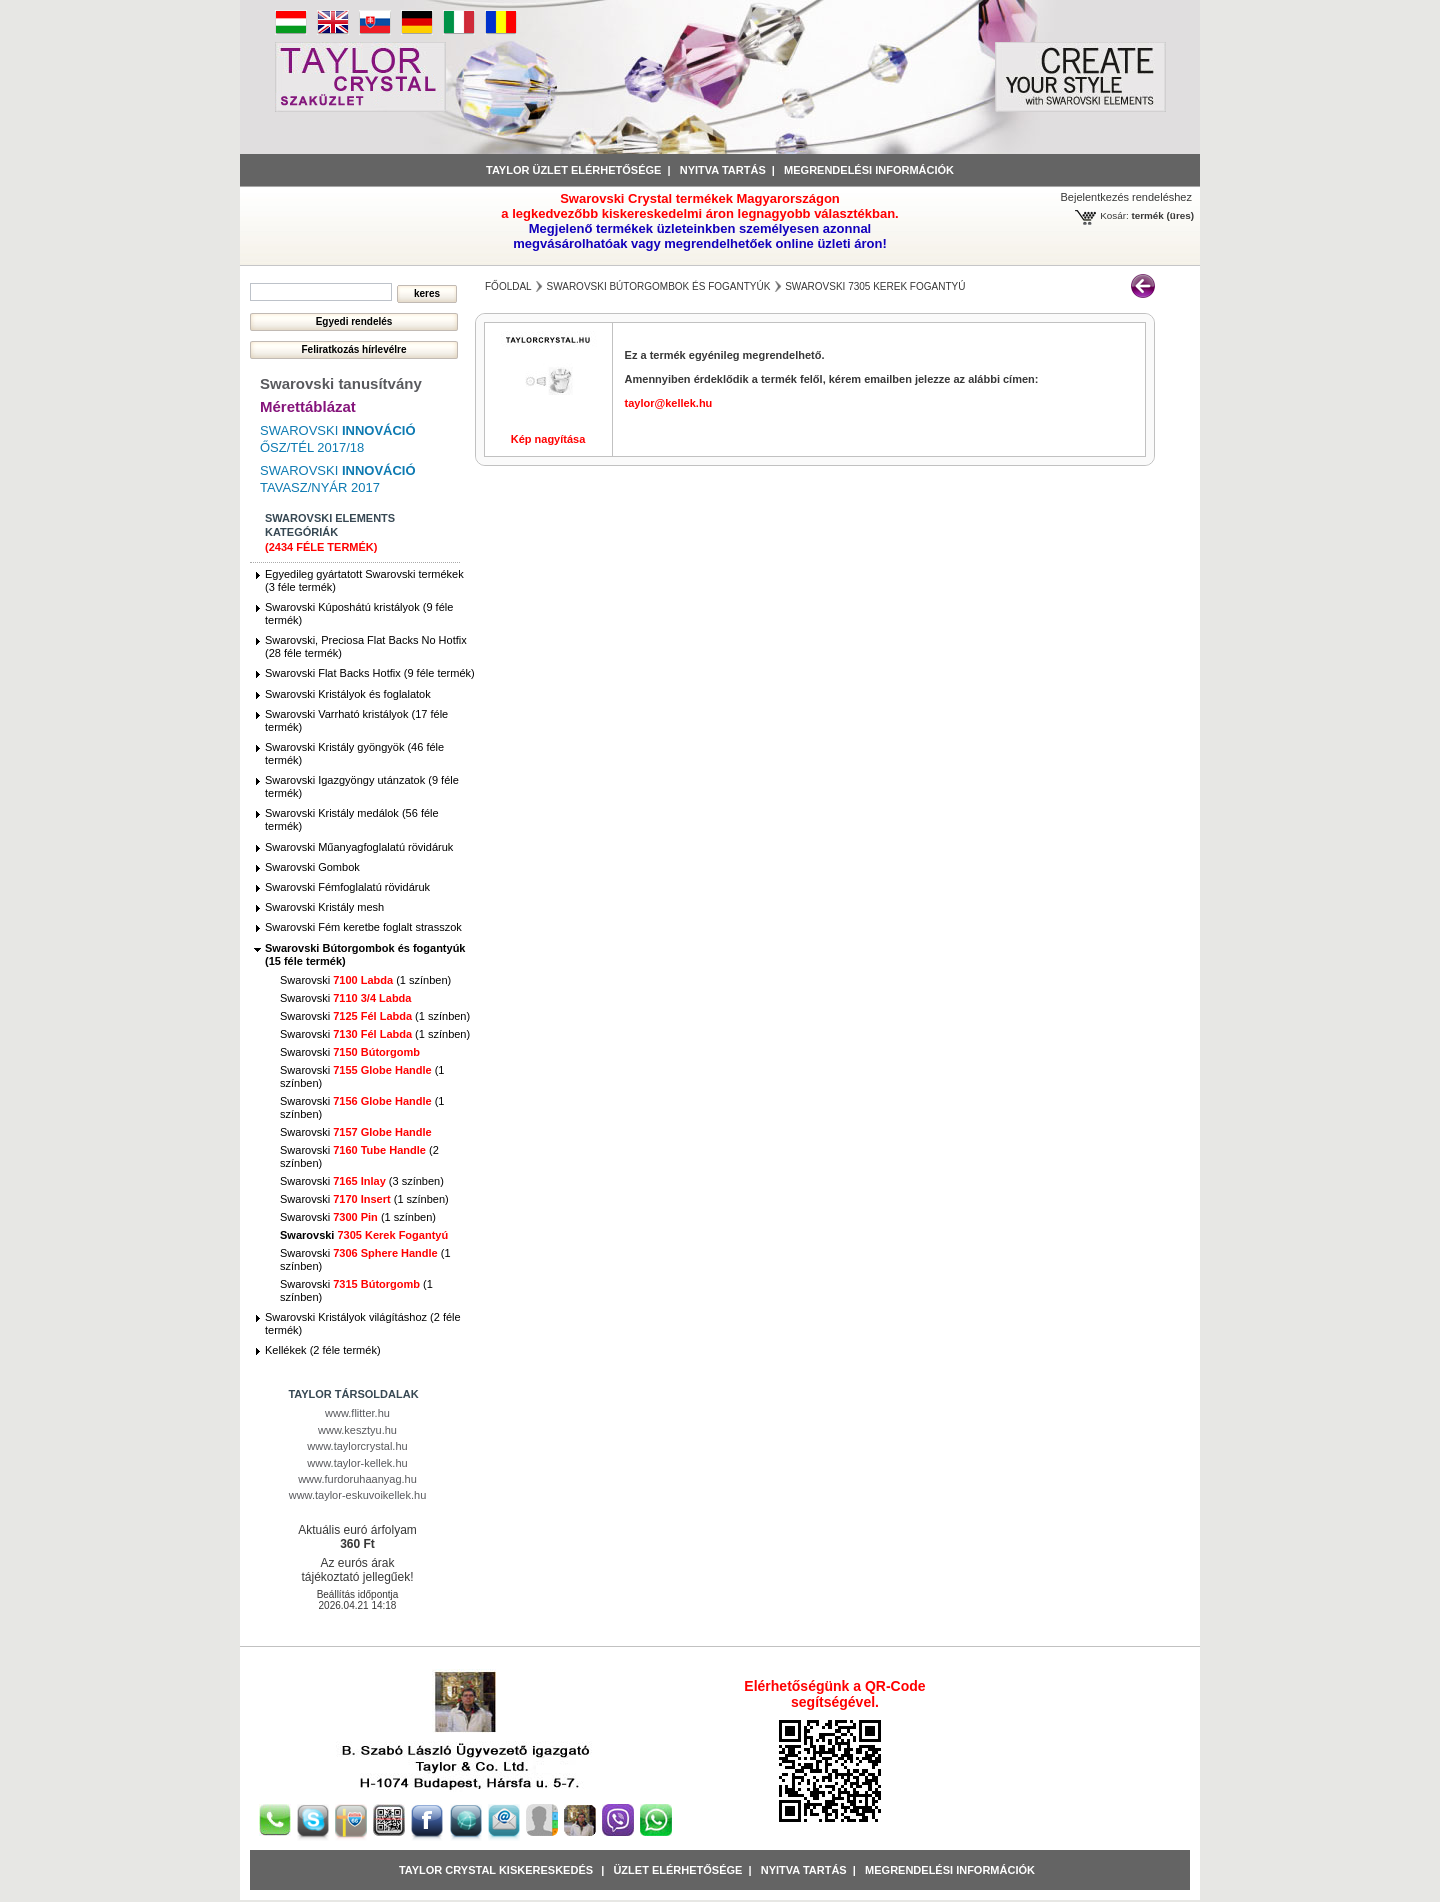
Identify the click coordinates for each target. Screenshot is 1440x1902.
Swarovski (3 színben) (362, 1181)
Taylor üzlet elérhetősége (573, 170)
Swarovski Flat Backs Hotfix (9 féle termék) (370, 673)
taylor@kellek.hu (669, 403)
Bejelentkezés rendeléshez (1126, 197)
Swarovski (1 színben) (365, 980)
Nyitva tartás (723, 170)
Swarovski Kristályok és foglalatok (348, 694)
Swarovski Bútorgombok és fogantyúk (658, 286)
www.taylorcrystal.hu (357, 1446)
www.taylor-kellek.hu (357, 1463)
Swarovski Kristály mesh (324, 907)
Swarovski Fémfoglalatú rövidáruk (347, 887)
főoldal (508, 286)
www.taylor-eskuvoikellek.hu (358, 1495)
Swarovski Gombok (312, 867)
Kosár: (1114, 215)
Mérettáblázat (308, 406)
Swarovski (345, 998)
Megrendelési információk (869, 170)
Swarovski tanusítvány (341, 383)
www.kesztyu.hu (357, 1430)
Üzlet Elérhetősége (677, 1870)
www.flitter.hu (357, 1413)
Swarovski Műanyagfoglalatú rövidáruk (359, 847)
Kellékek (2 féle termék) (323, 1350)
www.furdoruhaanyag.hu (357, 1479)
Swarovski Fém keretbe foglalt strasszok (363, 927)
